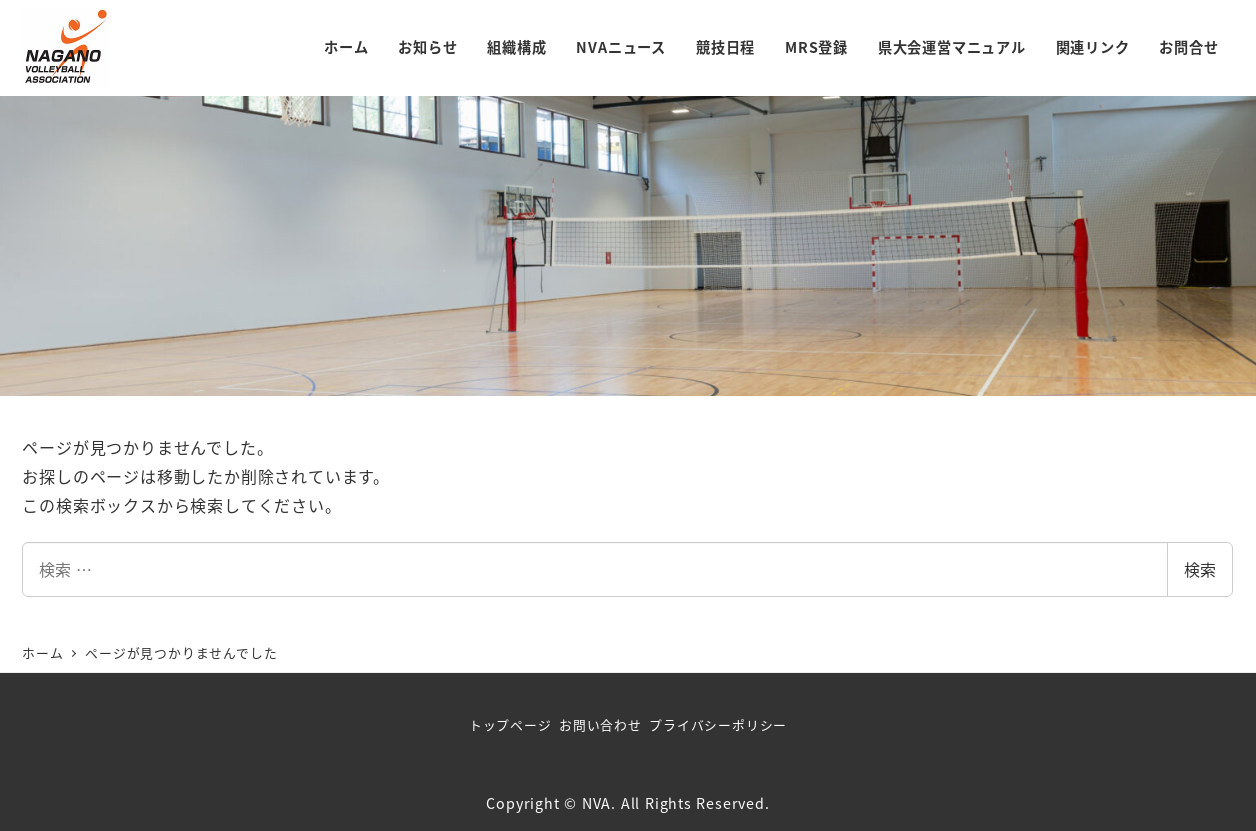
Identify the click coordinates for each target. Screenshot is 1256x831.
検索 (1200, 569)
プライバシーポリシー (718, 724)
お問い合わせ (600, 724)
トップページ (510, 724)
